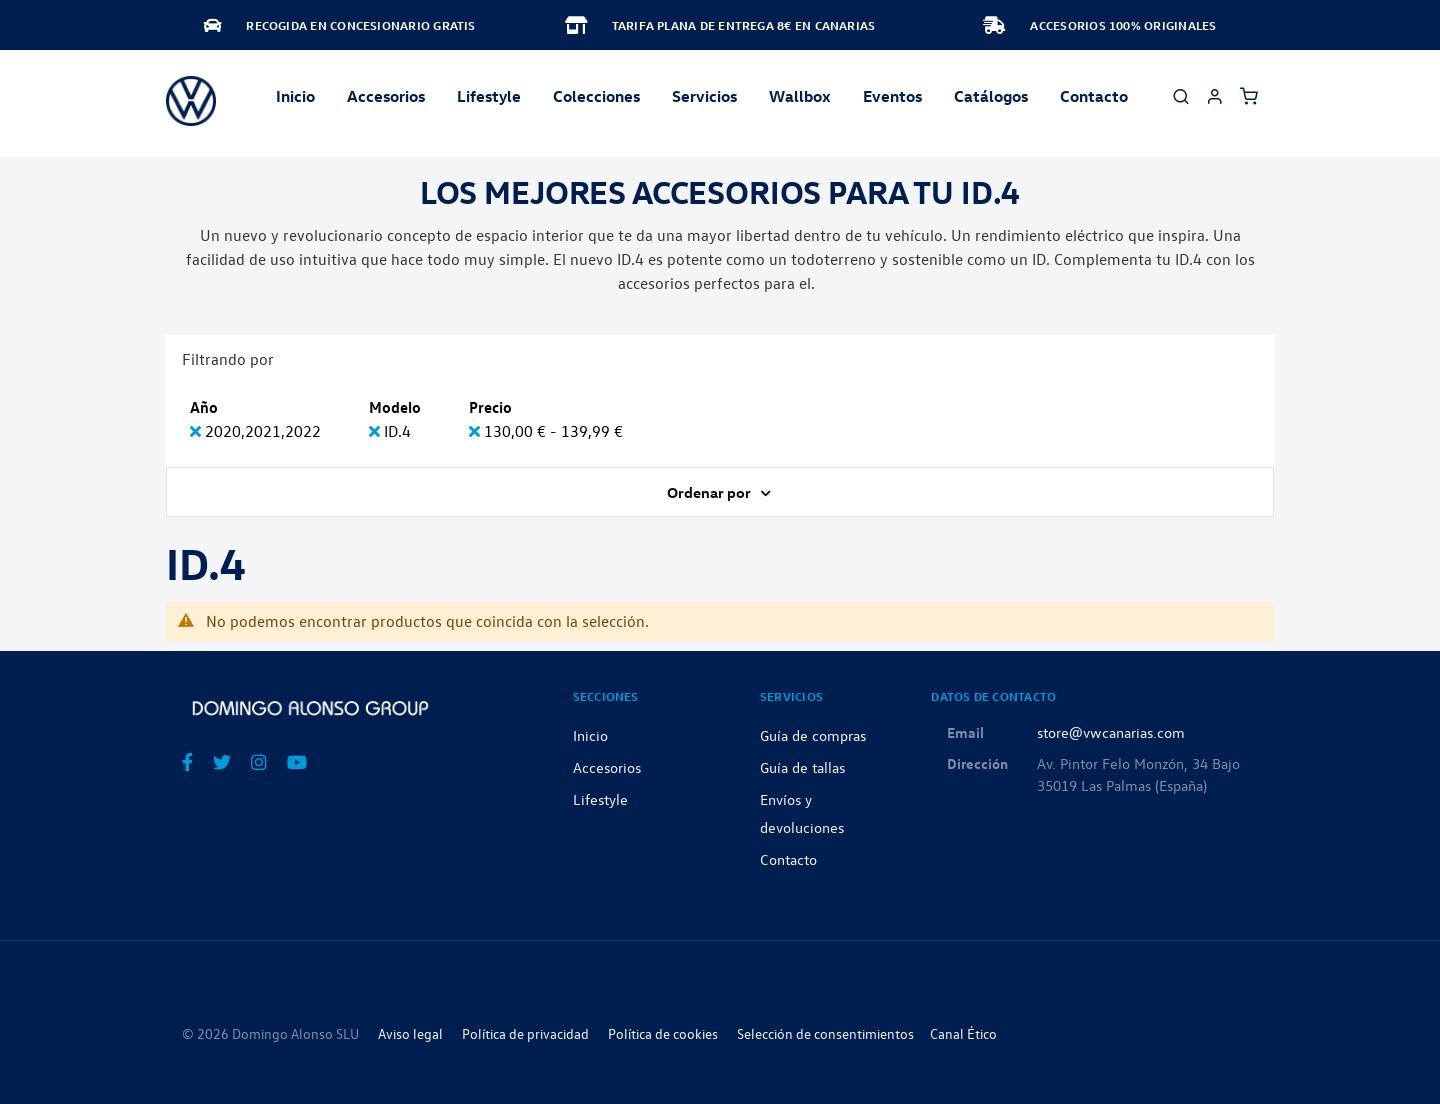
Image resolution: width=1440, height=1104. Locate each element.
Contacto (1094, 96)
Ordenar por (710, 492)
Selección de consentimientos (825, 1033)
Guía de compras (813, 735)
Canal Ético (963, 1033)
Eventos (892, 96)
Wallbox (800, 96)
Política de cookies (663, 1033)
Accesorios (607, 767)
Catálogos (991, 96)
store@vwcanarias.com (1111, 732)
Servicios (704, 96)
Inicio (295, 96)
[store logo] (191, 101)
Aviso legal (410, 1033)
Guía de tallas (802, 767)
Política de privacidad (525, 1033)
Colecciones (596, 96)
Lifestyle (489, 96)
